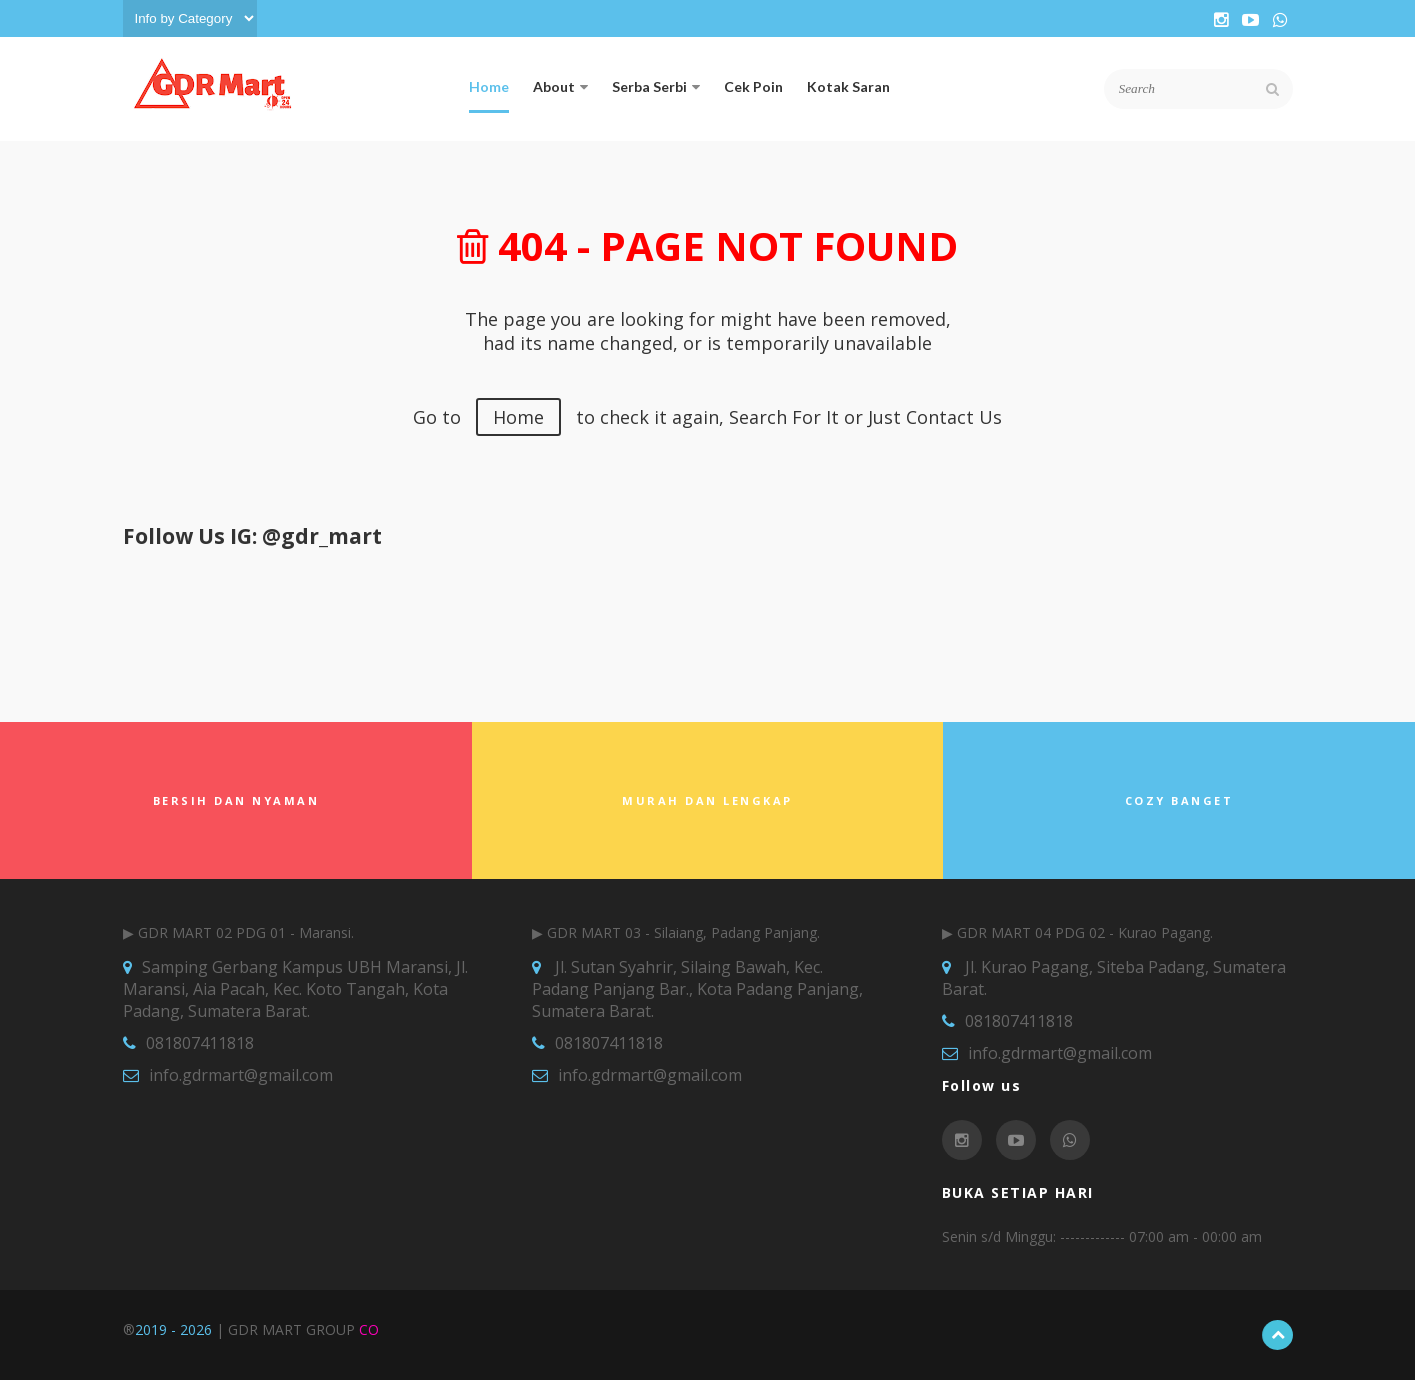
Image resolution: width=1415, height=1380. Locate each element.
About (560, 86)
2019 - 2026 (173, 1329)
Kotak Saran (848, 86)
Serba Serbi (656, 86)
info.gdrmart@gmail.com (241, 1075)
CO (369, 1329)
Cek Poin (753, 86)
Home (489, 86)
